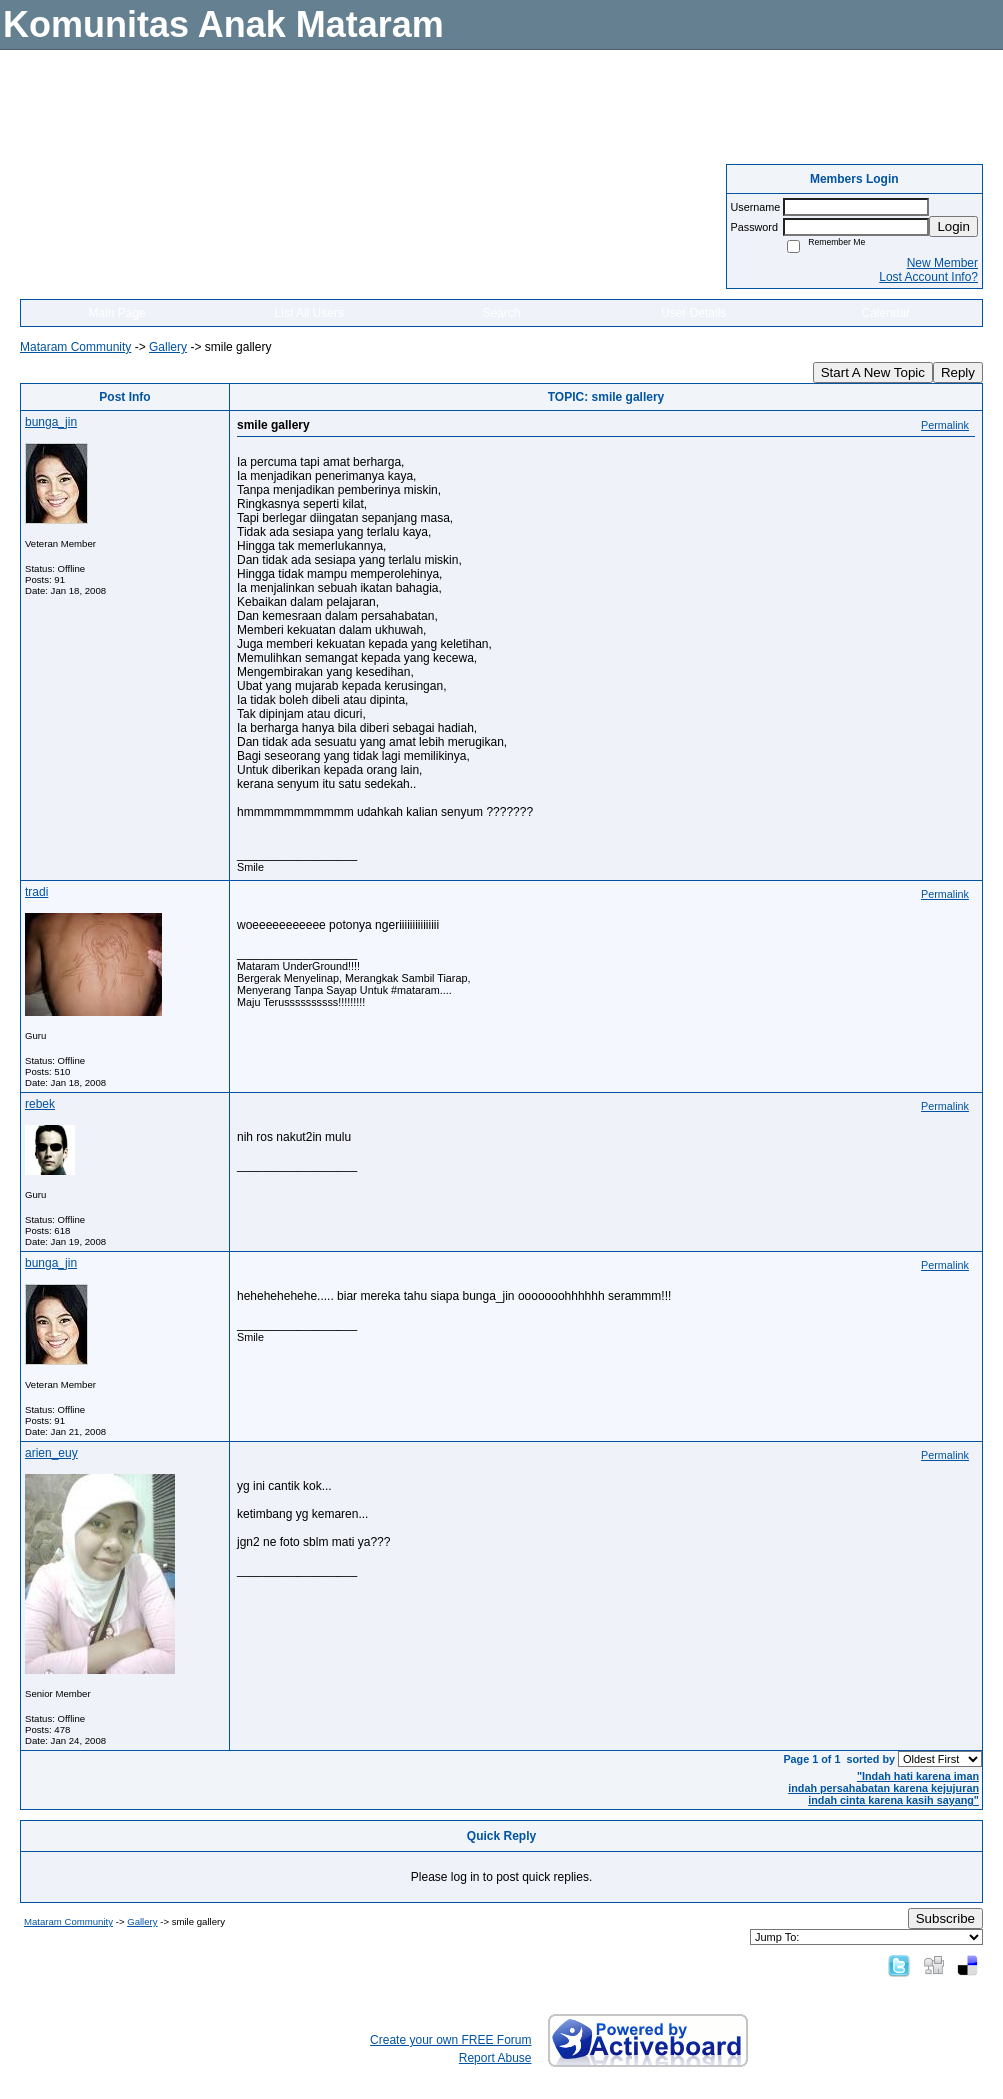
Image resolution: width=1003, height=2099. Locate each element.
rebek (40, 1104)
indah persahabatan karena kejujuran (883, 1788)
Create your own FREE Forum (450, 2040)
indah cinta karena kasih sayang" (893, 1800)
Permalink (945, 425)
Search (501, 313)
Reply (958, 372)
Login (953, 226)
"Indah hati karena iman (918, 1776)
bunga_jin (51, 422)
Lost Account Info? (928, 277)
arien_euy (51, 1453)
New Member (942, 263)
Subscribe (945, 1918)
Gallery (168, 347)
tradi (36, 892)
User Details (693, 313)
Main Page (116, 313)
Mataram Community (75, 347)
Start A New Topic (873, 372)
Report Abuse (495, 2058)
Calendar (886, 313)
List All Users (309, 313)
